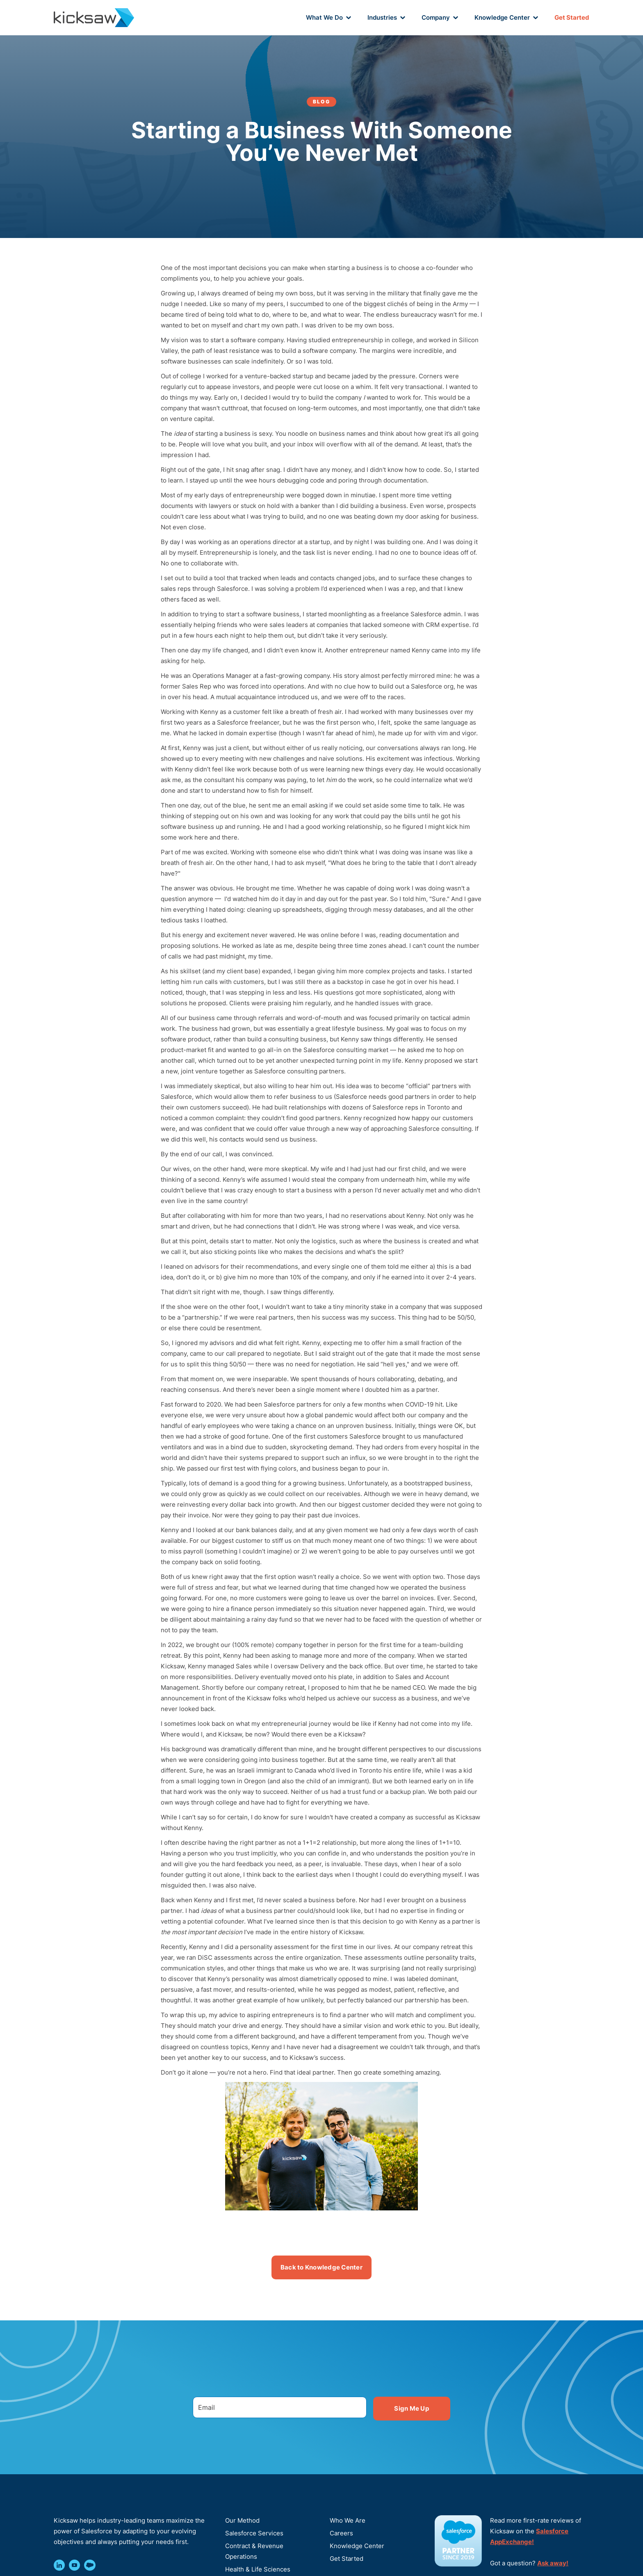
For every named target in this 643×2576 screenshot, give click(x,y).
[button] (328, 17)
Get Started (571, 17)
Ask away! (552, 2563)
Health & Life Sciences (257, 2569)
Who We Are (347, 2520)
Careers (341, 2533)
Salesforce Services (254, 2533)
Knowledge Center (357, 2546)
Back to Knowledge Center (321, 2267)
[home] (94, 17)
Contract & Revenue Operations (254, 2551)
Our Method (242, 2520)
